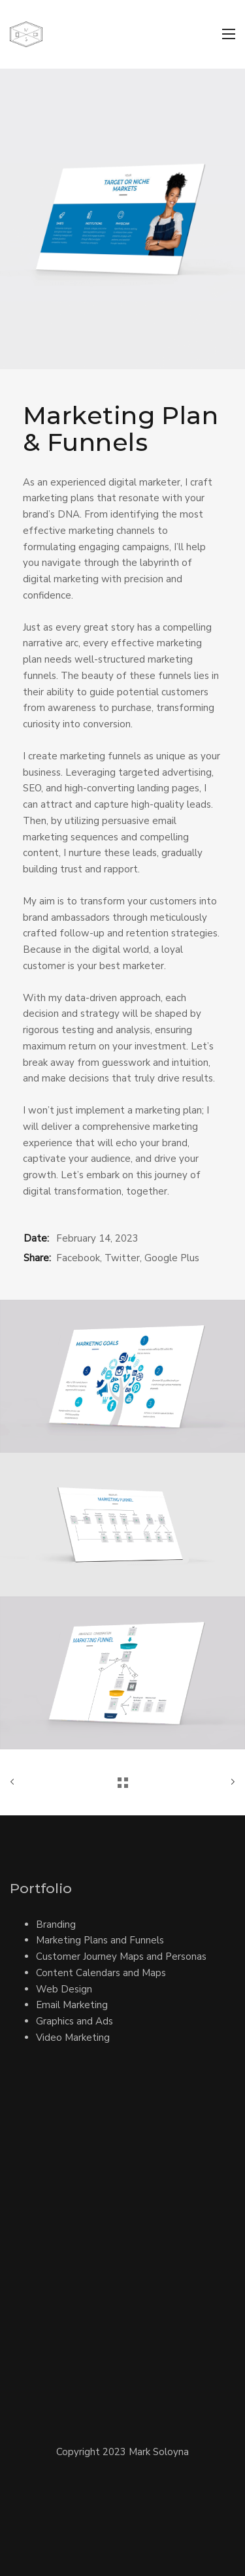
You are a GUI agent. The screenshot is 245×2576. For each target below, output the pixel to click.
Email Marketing (72, 2004)
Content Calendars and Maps (101, 1972)
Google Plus (171, 1257)
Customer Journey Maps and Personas (121, 1956)
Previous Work (15, 1782)
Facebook (78, 1257)
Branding (56, 1924)
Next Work (230, 1782)
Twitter (122, 1257)
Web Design (64, 1989)
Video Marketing (73, 2037)
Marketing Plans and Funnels (100, 1940)
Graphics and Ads (74, 2021)
